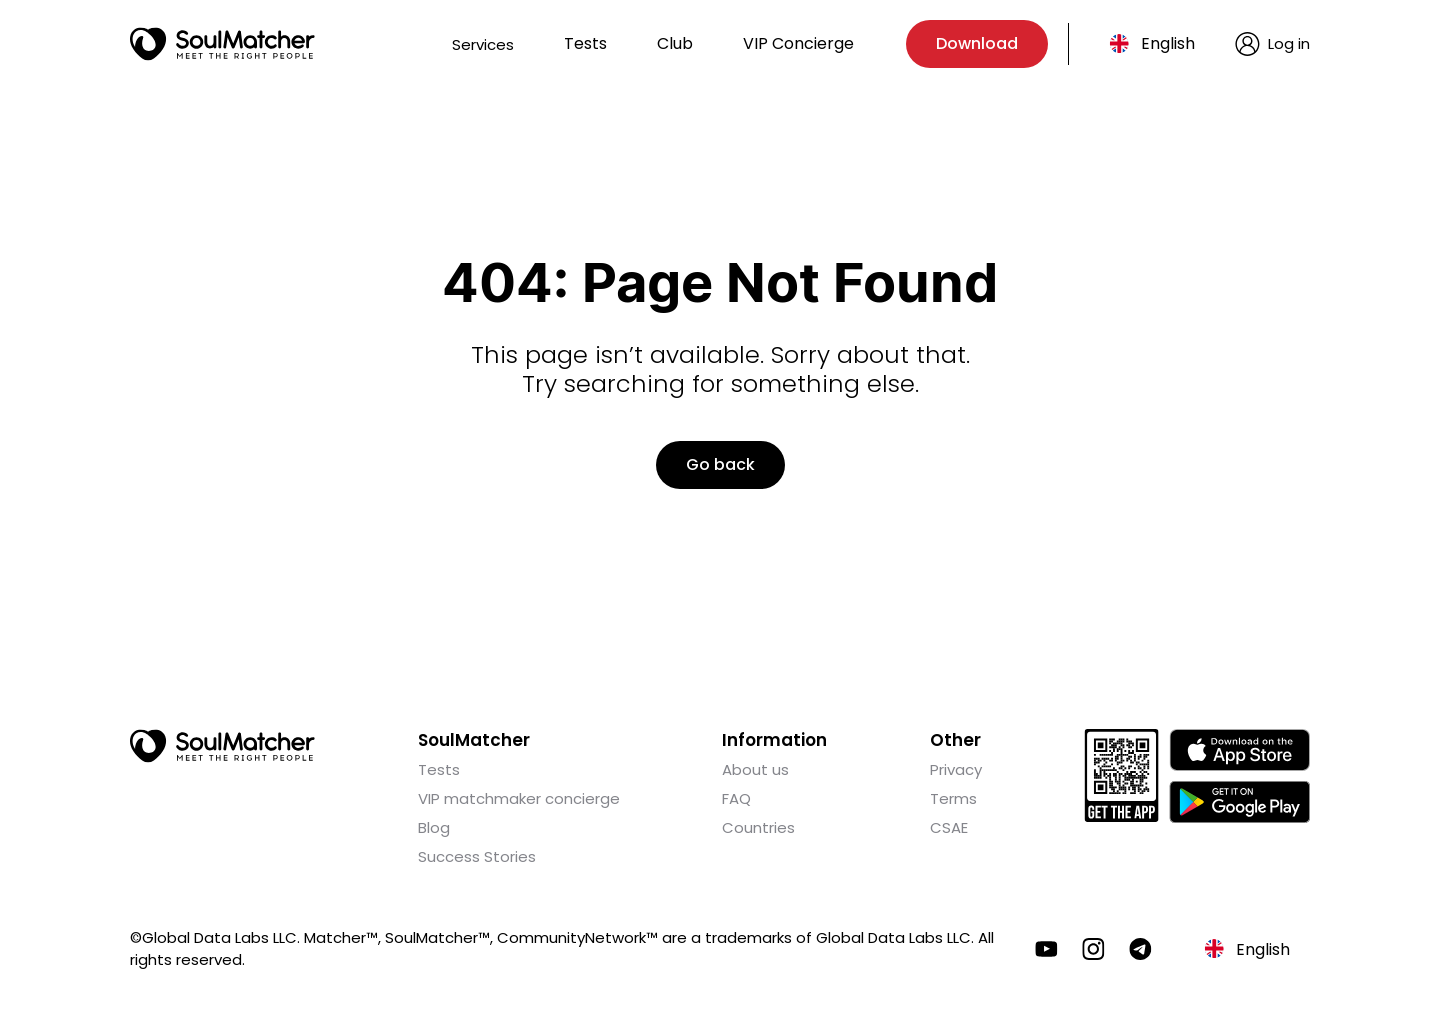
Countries (758, 827)
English (1168, 43)
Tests (585, 43)
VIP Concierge (798, 43)
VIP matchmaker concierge (519, 798)
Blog (434, 827)
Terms (953, 798)
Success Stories (477, 856)
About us (755, 769)
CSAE (949, 827)
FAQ (736, 798)
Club (675, 43)
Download (977, 43)
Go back (720, 464)
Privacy (956, 769)
